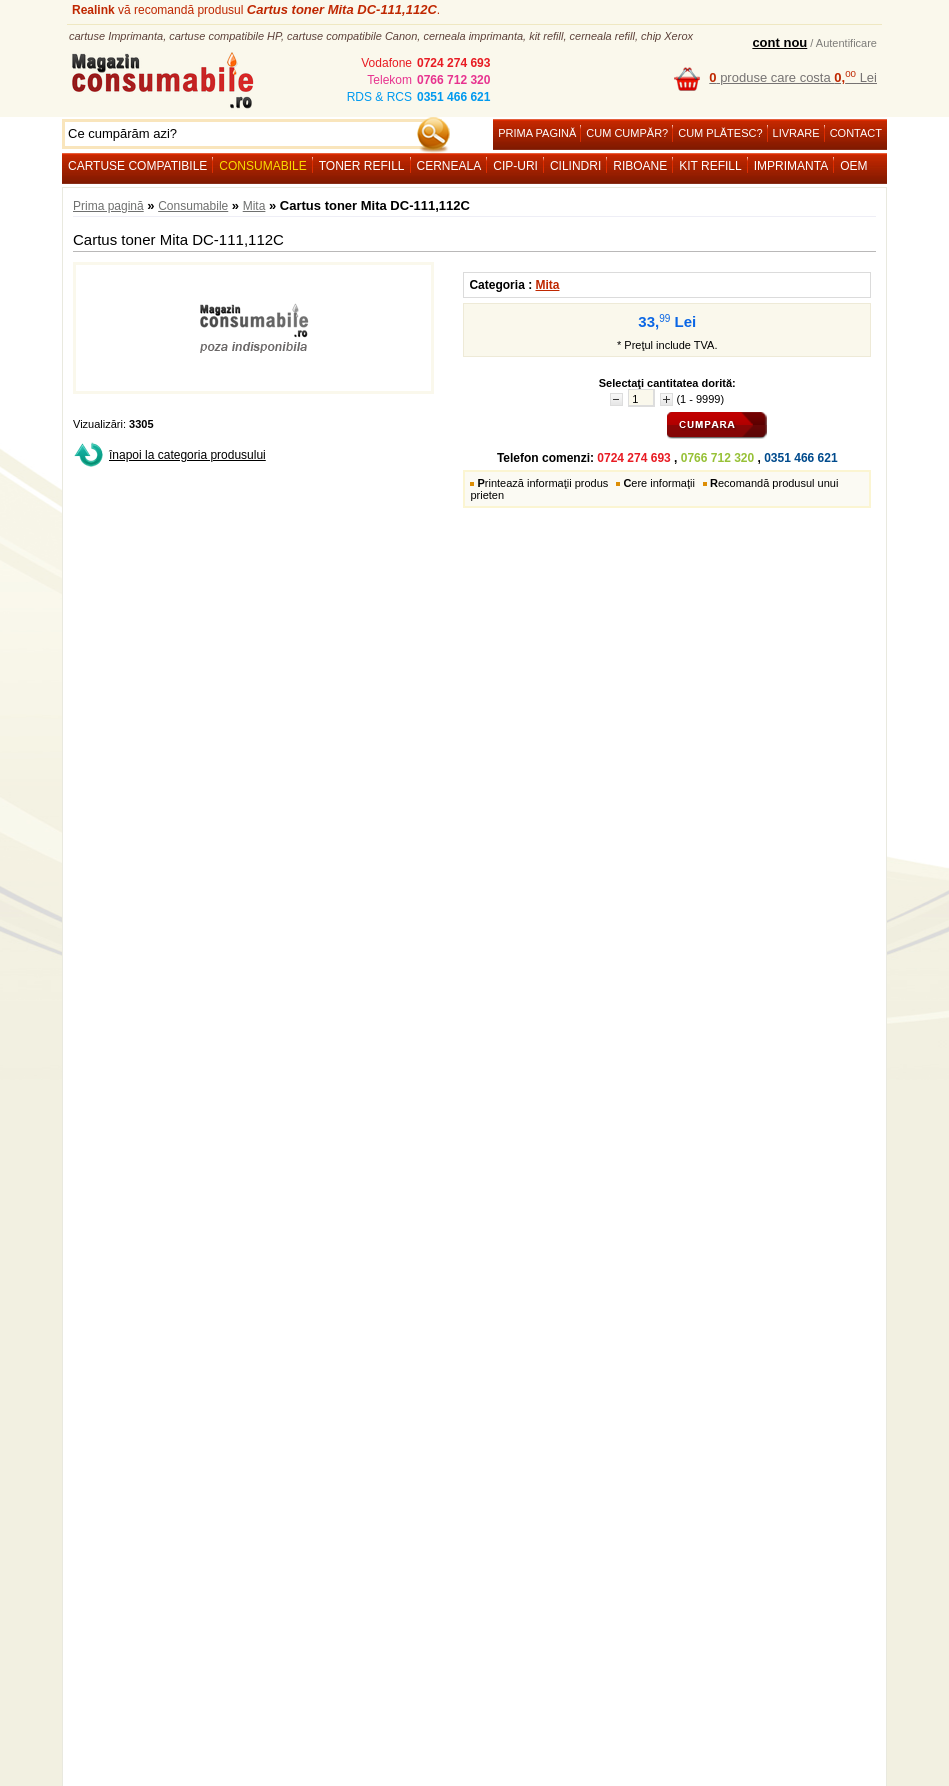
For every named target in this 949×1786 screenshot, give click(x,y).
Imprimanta (791, 166)
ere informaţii (659, 483)
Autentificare (846, 43)
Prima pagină (537, 133)
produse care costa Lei (793, 77)
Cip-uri (515, 166)
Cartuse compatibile (137, 166)
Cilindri (575, 166)
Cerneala (449, 166)
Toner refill (362, 166)
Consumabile (262, 166)
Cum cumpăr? (627, 133)
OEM (853, 166)
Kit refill (710, 166)
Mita (254, 206)
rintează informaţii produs (542, 483)
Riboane (640, 166)
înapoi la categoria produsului (187, 455)
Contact (856, 133)
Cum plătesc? (720, 133)
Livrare (796, 133)
